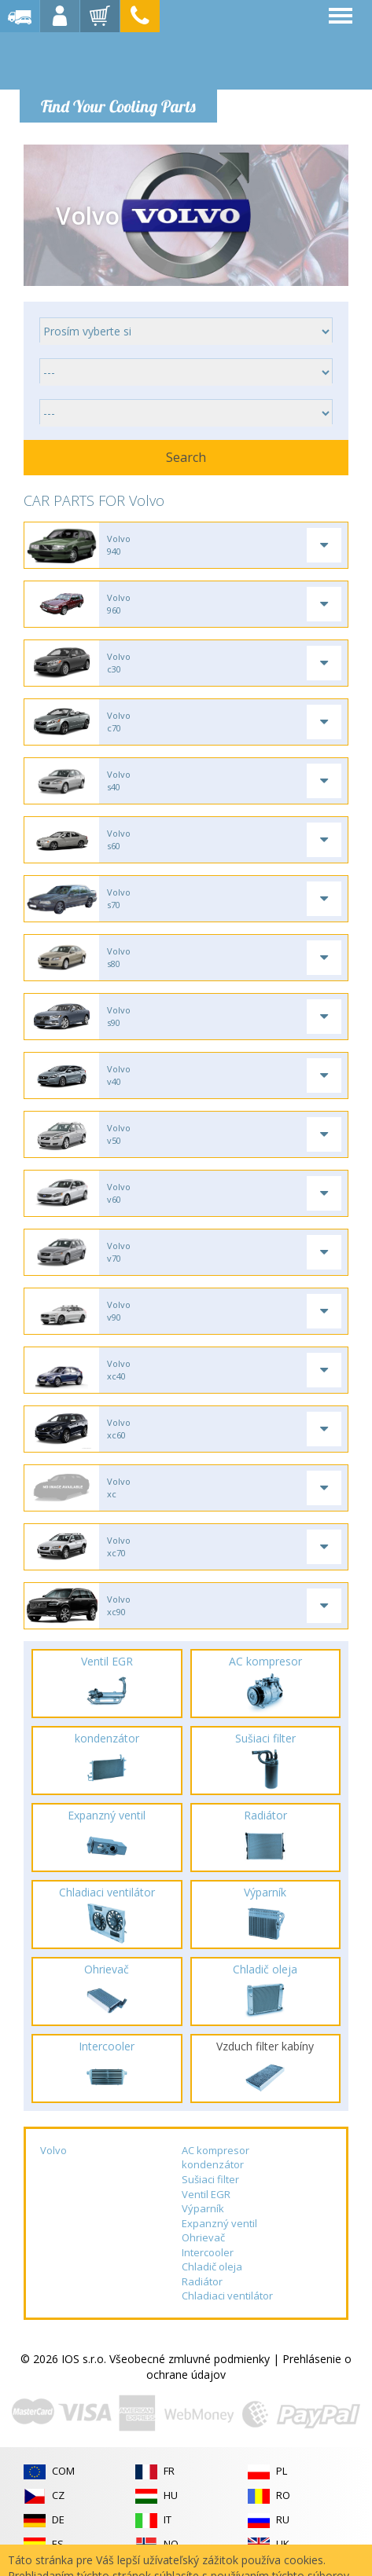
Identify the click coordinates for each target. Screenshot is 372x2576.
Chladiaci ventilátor (227, 2295)
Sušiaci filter (210, 2179)
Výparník (203, 2208)
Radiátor (202, 2281)
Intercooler (208, 2252)
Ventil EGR (206, 2194)
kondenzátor (213, 2164)
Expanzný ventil (219, 2223)
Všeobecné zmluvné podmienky (189, 2358)
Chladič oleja (212, 2266)
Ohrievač (203, 2237)
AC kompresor (215, 2150)
